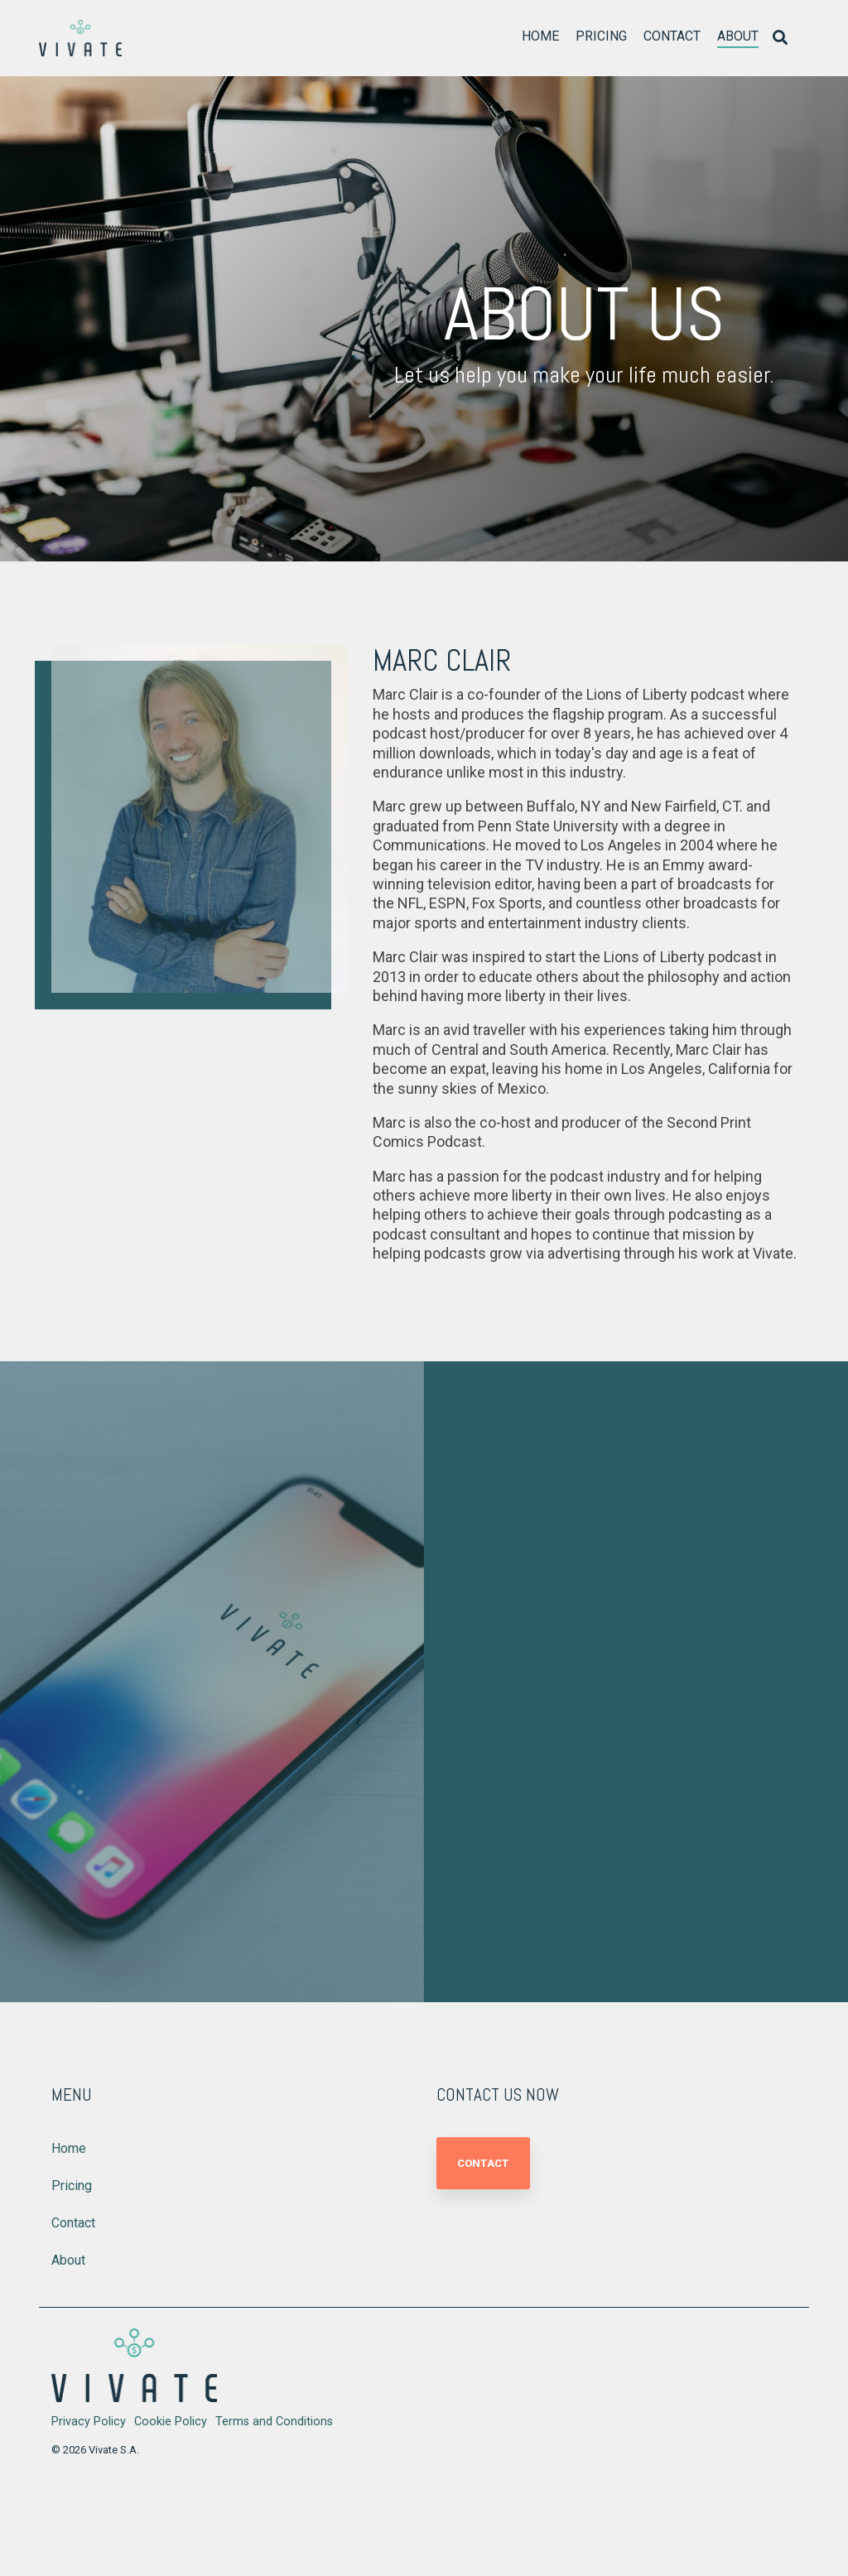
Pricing (601, 36)
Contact (672, 36)
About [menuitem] (68, 2260)
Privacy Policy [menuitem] (88, 2422)
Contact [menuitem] (73, 2223)
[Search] (780, 38)
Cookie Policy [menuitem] (170, 2422)
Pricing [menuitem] (71, 2185)
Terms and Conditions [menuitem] (274, 2422)
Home (540, 36)
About (738, 36)
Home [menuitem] (68, 2148)
